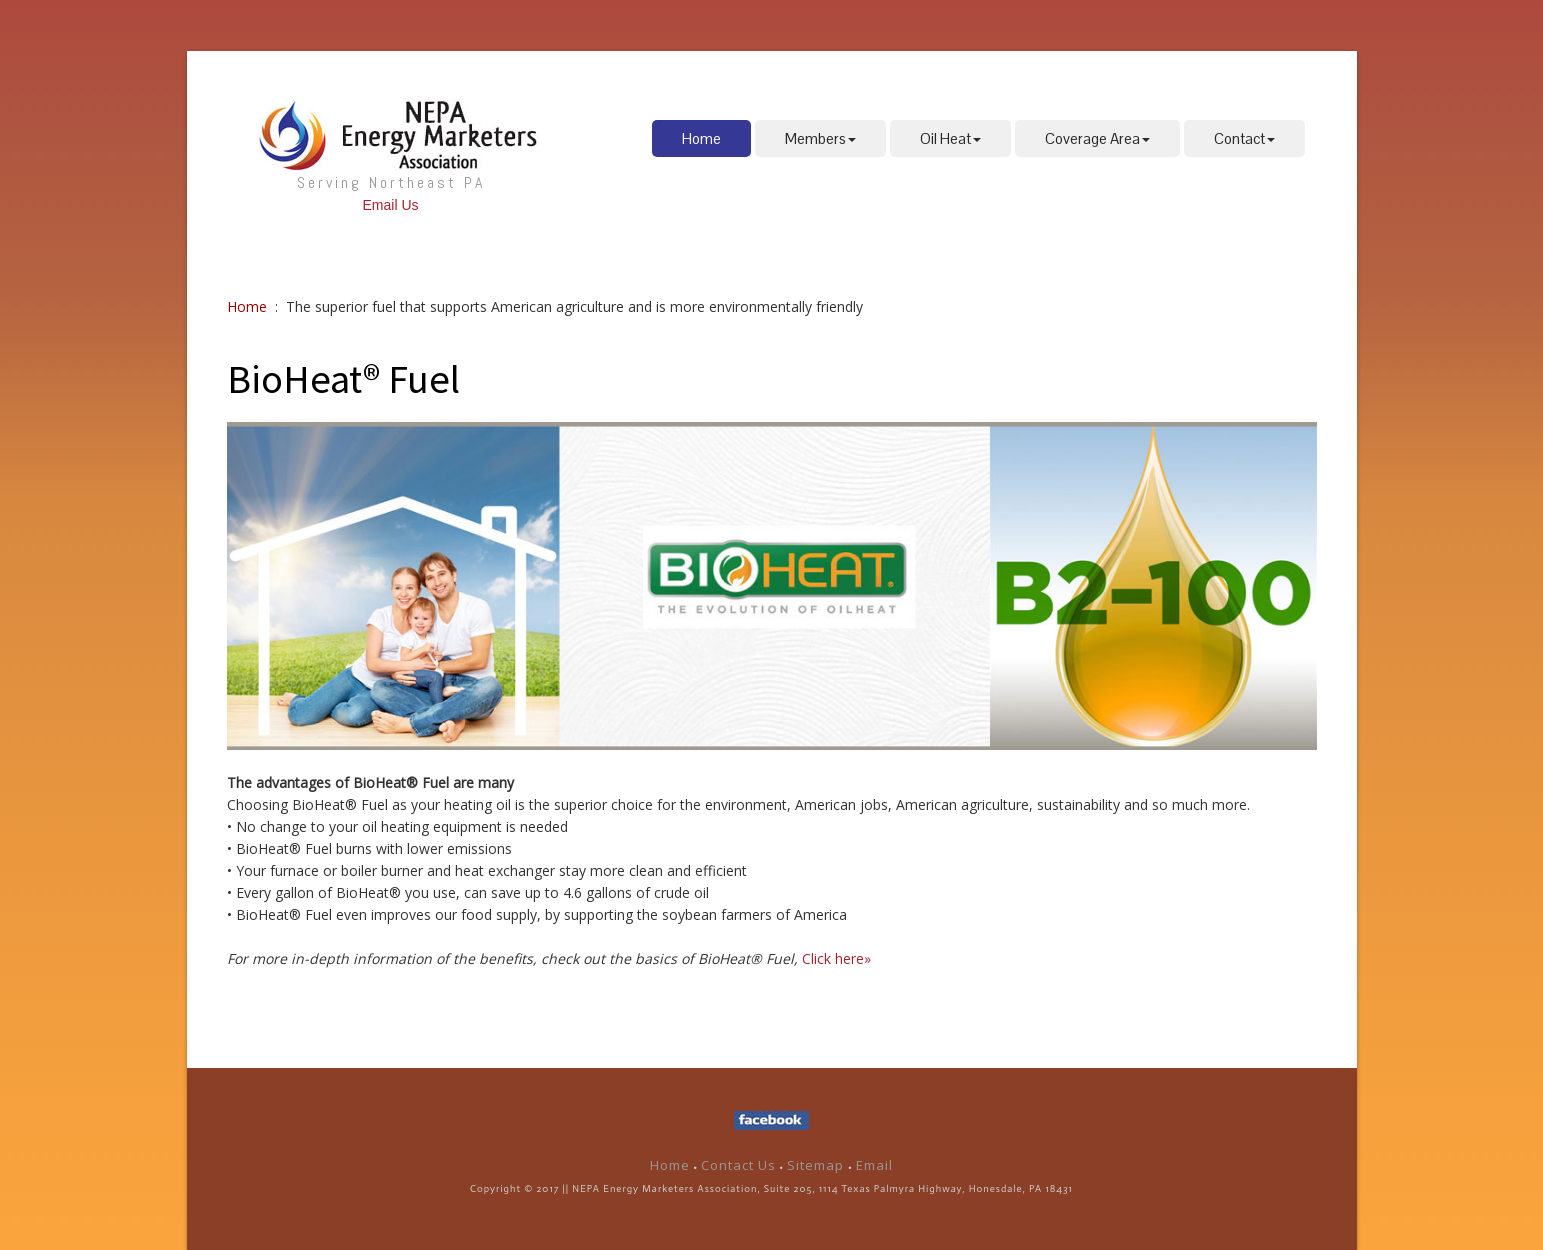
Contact (1244, 138)
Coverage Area (1097, 138)
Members (820, 138)
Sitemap (817, 1165)
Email (874, 1165)
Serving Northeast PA (391, 182)
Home (701, 138)
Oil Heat (950, 138)
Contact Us (738, 1165)
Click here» (836, 958)
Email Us (390, 205)
